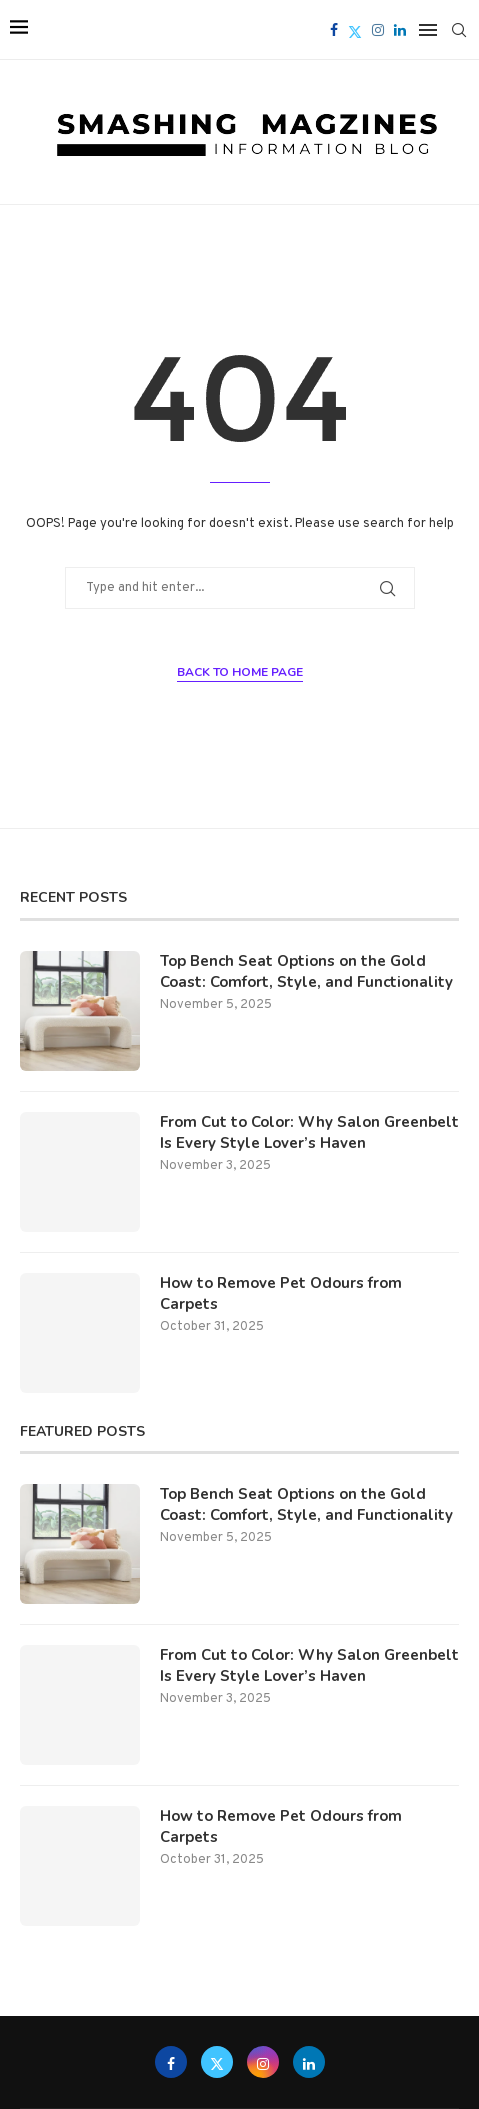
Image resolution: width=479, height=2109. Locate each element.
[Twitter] (355, 30)
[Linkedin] (400, 30)
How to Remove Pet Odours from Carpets (281, 1293)
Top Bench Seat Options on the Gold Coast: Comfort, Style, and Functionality (306, 971)
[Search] (459, 30)
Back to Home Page (240, 672)
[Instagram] (378, 30)
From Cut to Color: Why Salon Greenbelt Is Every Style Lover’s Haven (309, 1132)
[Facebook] (334, 30)
